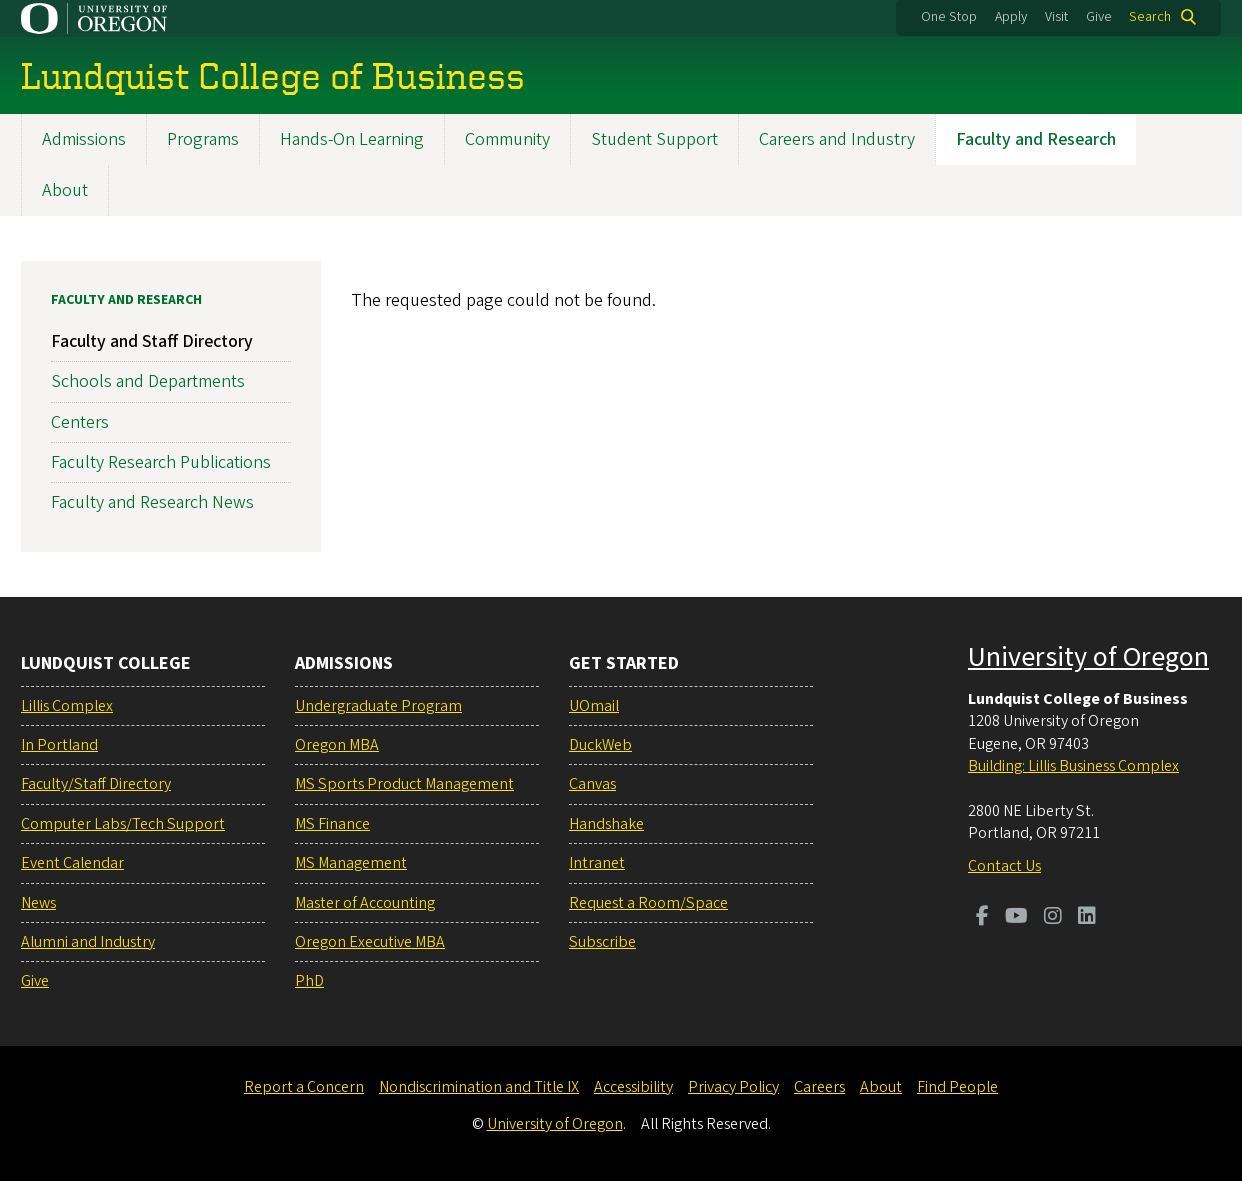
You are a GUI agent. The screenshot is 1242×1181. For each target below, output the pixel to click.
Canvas (592, 784)
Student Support (654, 139)
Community (507, 139)
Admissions (84, 139)
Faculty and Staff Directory (152, 341)
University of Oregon (1088, 657)
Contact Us (1004, 866)
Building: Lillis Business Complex (1073, 766)
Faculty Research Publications (161, 462)
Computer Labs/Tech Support (123, 824)
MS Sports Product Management (404, 784)
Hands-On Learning (352, 139)
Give (1099, 17)
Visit (1056, 17)
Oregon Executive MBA (370, 942)
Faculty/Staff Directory (96, 784)
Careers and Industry (837, 139)
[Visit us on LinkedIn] (1087, 918)
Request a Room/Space (648, 903)
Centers (80, 422)
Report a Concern (304, 1087)
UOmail (594, 706)
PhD (309, 981)
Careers (819, 1087)
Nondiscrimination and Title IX (479, 1087)
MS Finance (332, 824)
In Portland (59, 745)
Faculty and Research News (152, 502)
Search (1150, 17)
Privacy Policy (733, 1087)
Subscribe (602, 942)
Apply (1011, 17)
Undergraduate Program (378, 706)
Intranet (597, 863)
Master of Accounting (365, 903)
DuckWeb (600, 745)
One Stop (949, 17)
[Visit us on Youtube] (1016, 918)
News (38, 903)
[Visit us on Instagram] (1053, 918)
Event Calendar (72, 863)
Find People (957, 1087)
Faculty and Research (1036, 139)
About (65, 190)
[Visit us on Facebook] (982, 918)
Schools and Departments (148, 382)
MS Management (351, 863)
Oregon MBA (337, 745)
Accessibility (633, 1087)
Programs (203, 139)
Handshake (606, 824)
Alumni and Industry (88, 942)
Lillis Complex (67, 706)
